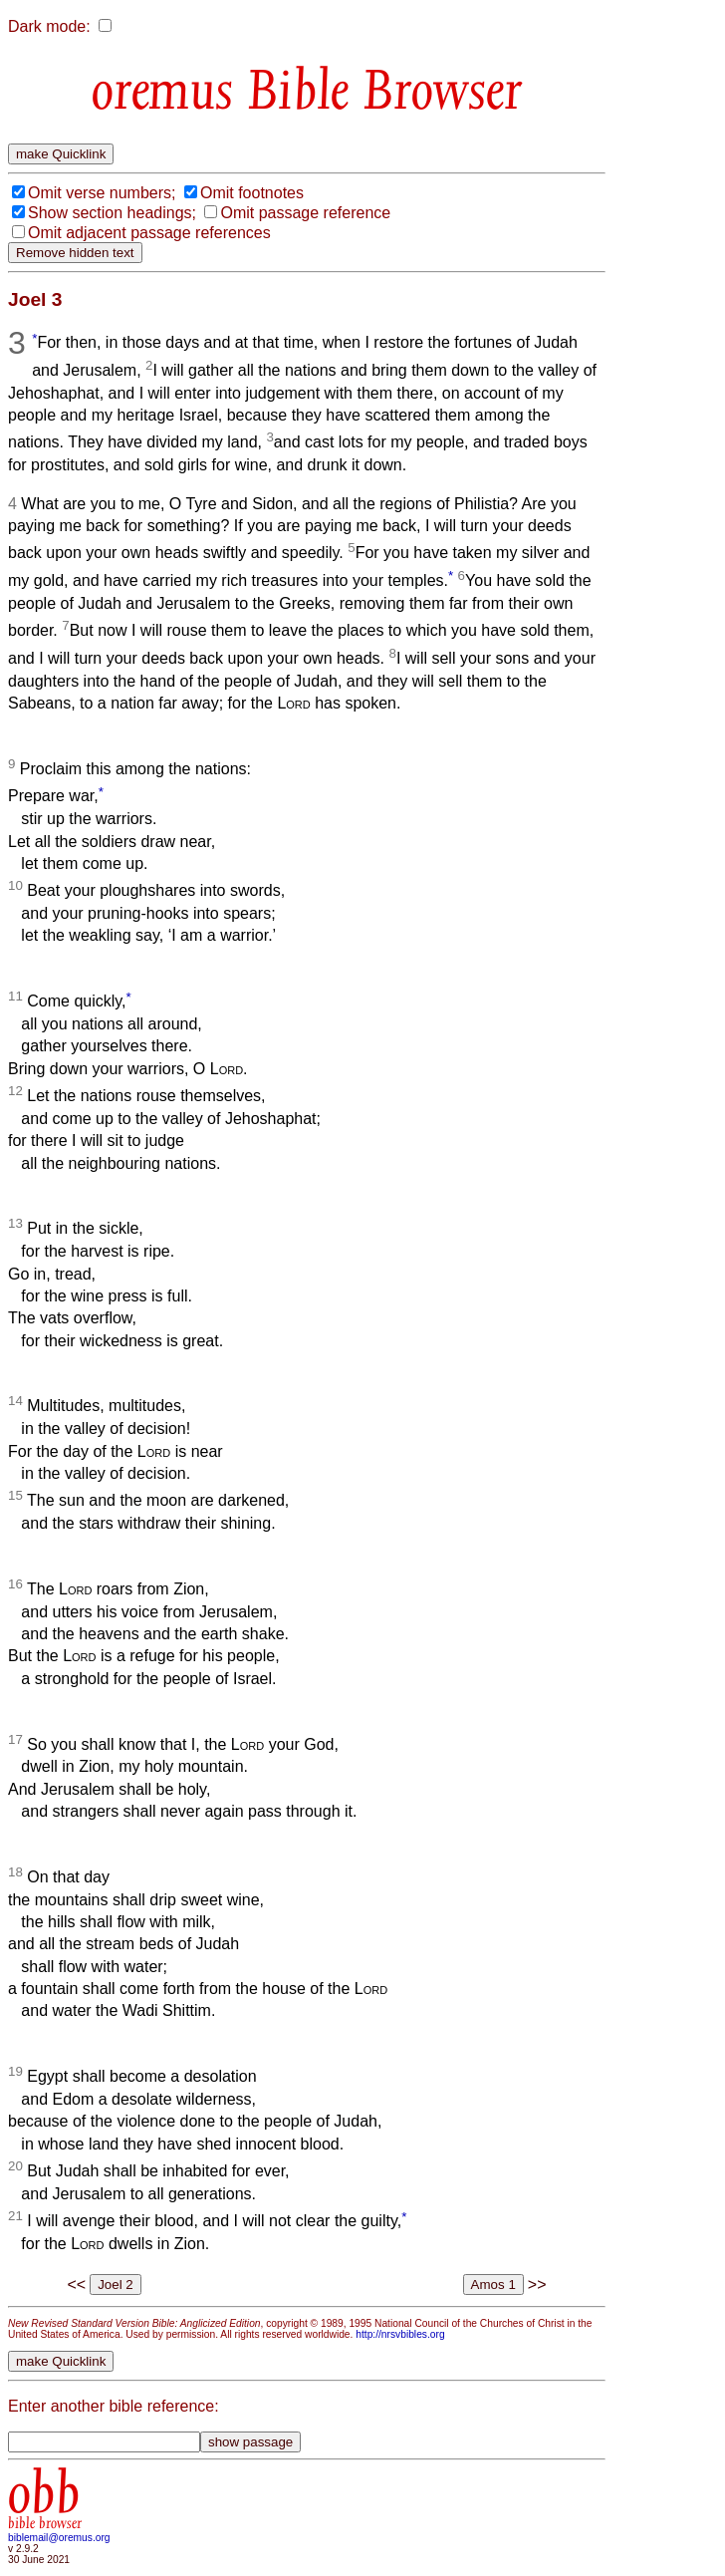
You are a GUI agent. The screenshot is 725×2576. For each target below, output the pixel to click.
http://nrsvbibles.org (400, 2334)
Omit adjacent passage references (149, 232)
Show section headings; (112, 212)
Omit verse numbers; (101, 192)
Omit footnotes (252, 192)
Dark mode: (49, 26)
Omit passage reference (305, 212)
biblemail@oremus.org (59, 2537)
